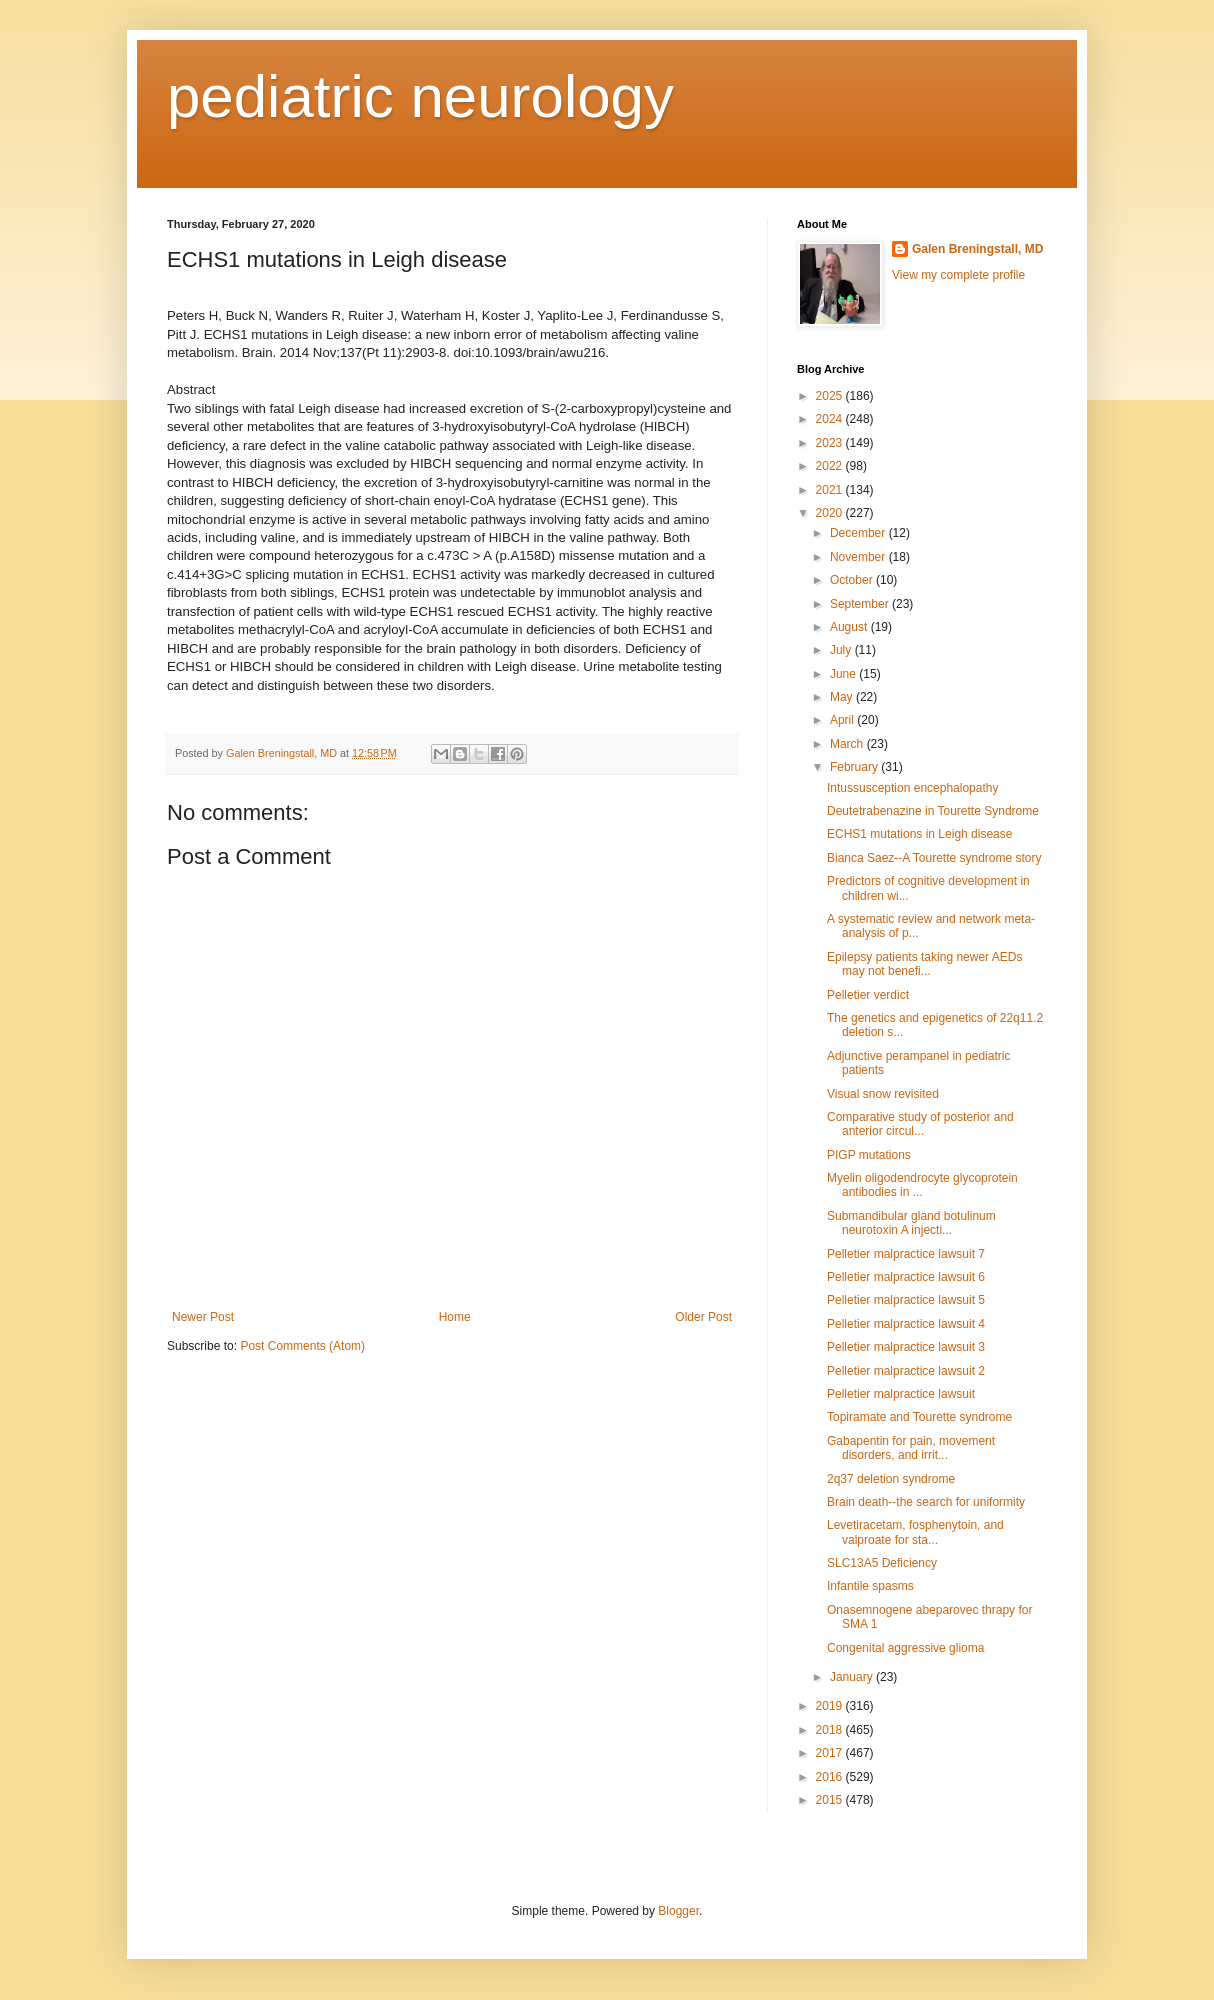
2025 (831, 396)
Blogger (678, 1911)
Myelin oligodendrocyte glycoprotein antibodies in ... (922, 1185)
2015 (831, 1800)
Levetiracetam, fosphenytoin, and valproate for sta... (915, 1532)
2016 (831, 1777)
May (843, 697)
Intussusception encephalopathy (912, 788)
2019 (831, 1706)
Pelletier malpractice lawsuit (901, 1394)
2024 (831, 419)
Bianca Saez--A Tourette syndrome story (934, 858)
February (855, 767)
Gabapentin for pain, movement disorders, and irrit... (911, 1448)
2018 (831, 1730)
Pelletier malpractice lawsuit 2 (906, 1371)
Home (455, 1317)
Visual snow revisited (883, 1094)
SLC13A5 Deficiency (882, 1563)
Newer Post (203, 1317)
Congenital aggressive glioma (905, 1648)
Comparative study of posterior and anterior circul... (920, 1124)
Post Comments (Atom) (302, 1346)
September (861, 604)
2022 (831, 466)
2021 (831, 490)
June (844, 674)
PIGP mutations (869, 1155)
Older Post (703, 1317)
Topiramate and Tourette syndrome (919, 1417)
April (843, 720)
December (859, 533)
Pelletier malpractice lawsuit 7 (906, 1254)
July (842, 650)
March (848, 744)
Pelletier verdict (868, 995)
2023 (831, 443)
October (853, 580)
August (850, 627)
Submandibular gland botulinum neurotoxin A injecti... (911, 1223)
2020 (831, 513)
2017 (831, 1753)
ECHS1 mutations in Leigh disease (919, 834)
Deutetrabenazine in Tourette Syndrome (933, 811)
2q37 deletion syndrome (891, 1479)
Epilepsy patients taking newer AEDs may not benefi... (924, 964)
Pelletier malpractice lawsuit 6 (906, 1277)
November (859, 557)
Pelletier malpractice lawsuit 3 (906, 1347)
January (853, 1677)
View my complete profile (958, 275)
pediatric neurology (420, 96)
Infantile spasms (870, 1586)
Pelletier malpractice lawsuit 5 (906, 1300)
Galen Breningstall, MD (977, 249)
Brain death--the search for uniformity (926, 1502)
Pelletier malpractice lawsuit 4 (906, 1324)
